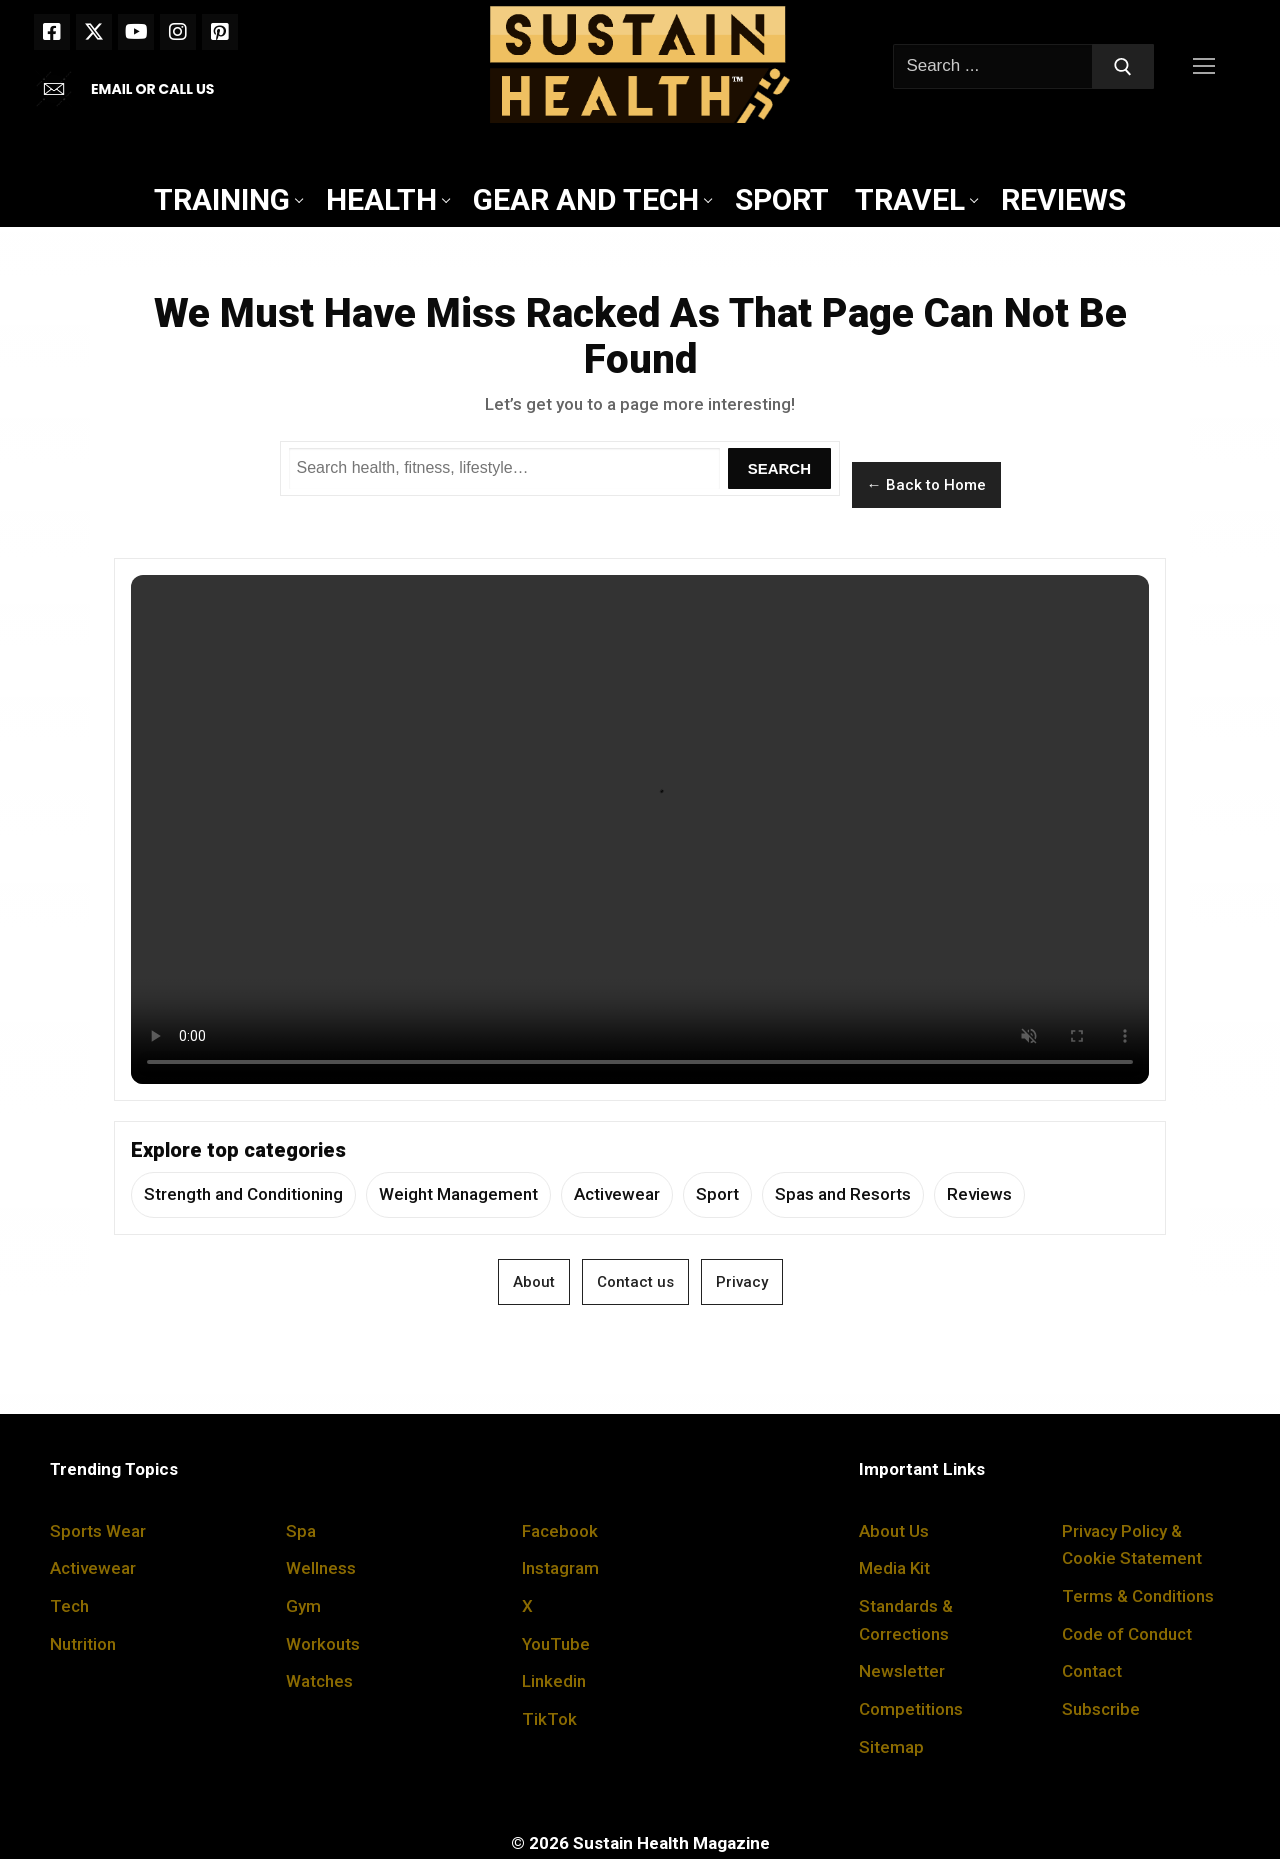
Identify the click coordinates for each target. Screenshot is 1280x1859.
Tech (69, 1606)
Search (779, 468)
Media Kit (894, 1568)
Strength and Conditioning (243, 1194)
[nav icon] (1208, 66)
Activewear (617, 1194)
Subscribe (1101, 1709)
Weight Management (458, 1194)
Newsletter (902, 1671)
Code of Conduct (1127, 1634)
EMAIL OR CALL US (152, 89)
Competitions (911, 1709)
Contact (1092, 1671)
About (534, 1282)
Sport (717, 1194)
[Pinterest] (220, 32)
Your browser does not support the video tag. (640, 829)
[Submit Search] (1123, 66)
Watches (319, 1681)
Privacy (742, 1282)
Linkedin (554, 1681)
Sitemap (891, 1747)
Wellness (321, 1568)
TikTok (549, 1719)
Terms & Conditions (1138, 1596)
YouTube (556, 1644)
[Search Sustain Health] (505, 469)
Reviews (979, 1194)
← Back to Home (926, 485)
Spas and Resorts (843, 1194)
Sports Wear (98, 1531)
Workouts (323, 1644)
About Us (894, 1531)
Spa (301, 1531)
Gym (303, 1606)
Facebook (560, 1531)
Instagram (560, 1568)
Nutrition (83, 1644)
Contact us (635, 1282)
